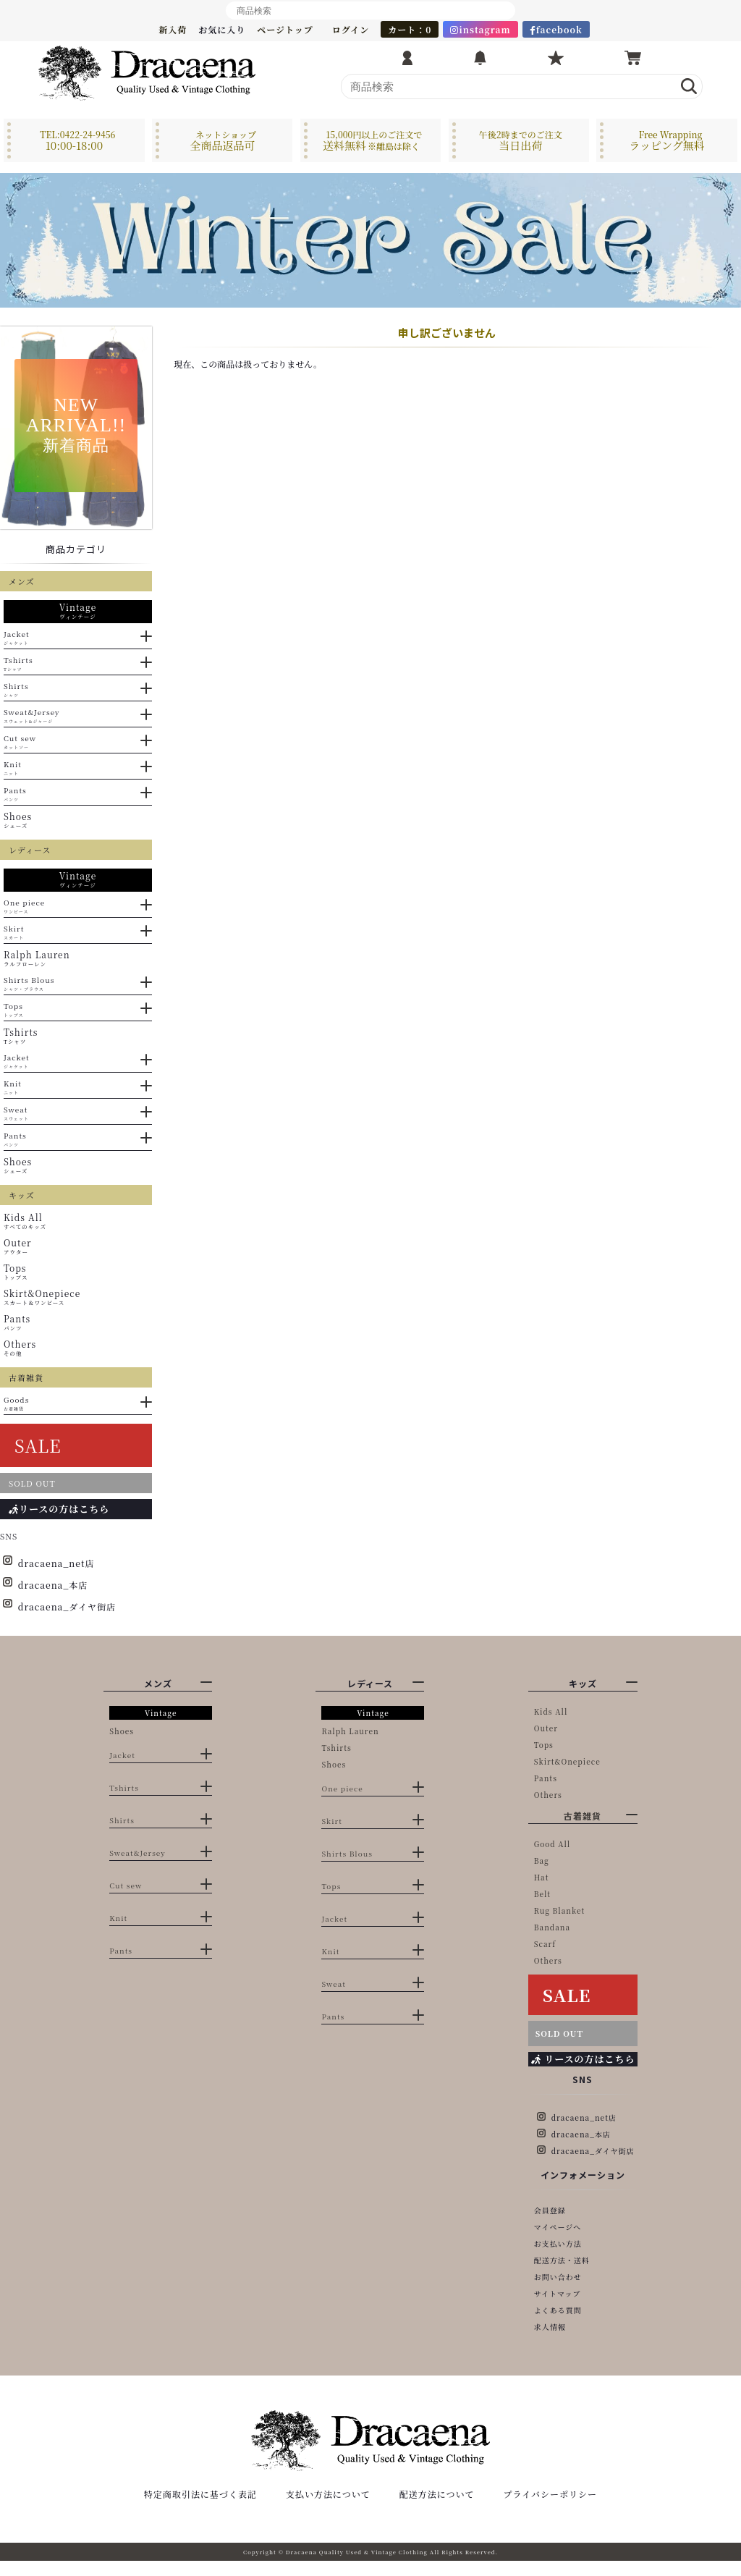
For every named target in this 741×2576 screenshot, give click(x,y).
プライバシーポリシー (550, 2509)
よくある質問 (558, 2310)
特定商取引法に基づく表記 (200, 2509)
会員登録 (550, 2210)
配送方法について (437, 2509)
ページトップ (285, 29)
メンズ (158, 1683)
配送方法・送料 (562, 2260)
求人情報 (550, 2326)
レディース (370, 1683)
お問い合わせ (558, 2276)
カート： (409, 29)
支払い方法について (328, 2509)
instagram (480, 29)
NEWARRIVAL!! (76, 424)
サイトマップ (557, 2293)
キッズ (583, 1683)
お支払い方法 (558, 2243)
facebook (556, 29)
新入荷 (172, 29)
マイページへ (558, 2226)
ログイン (350, 29)
